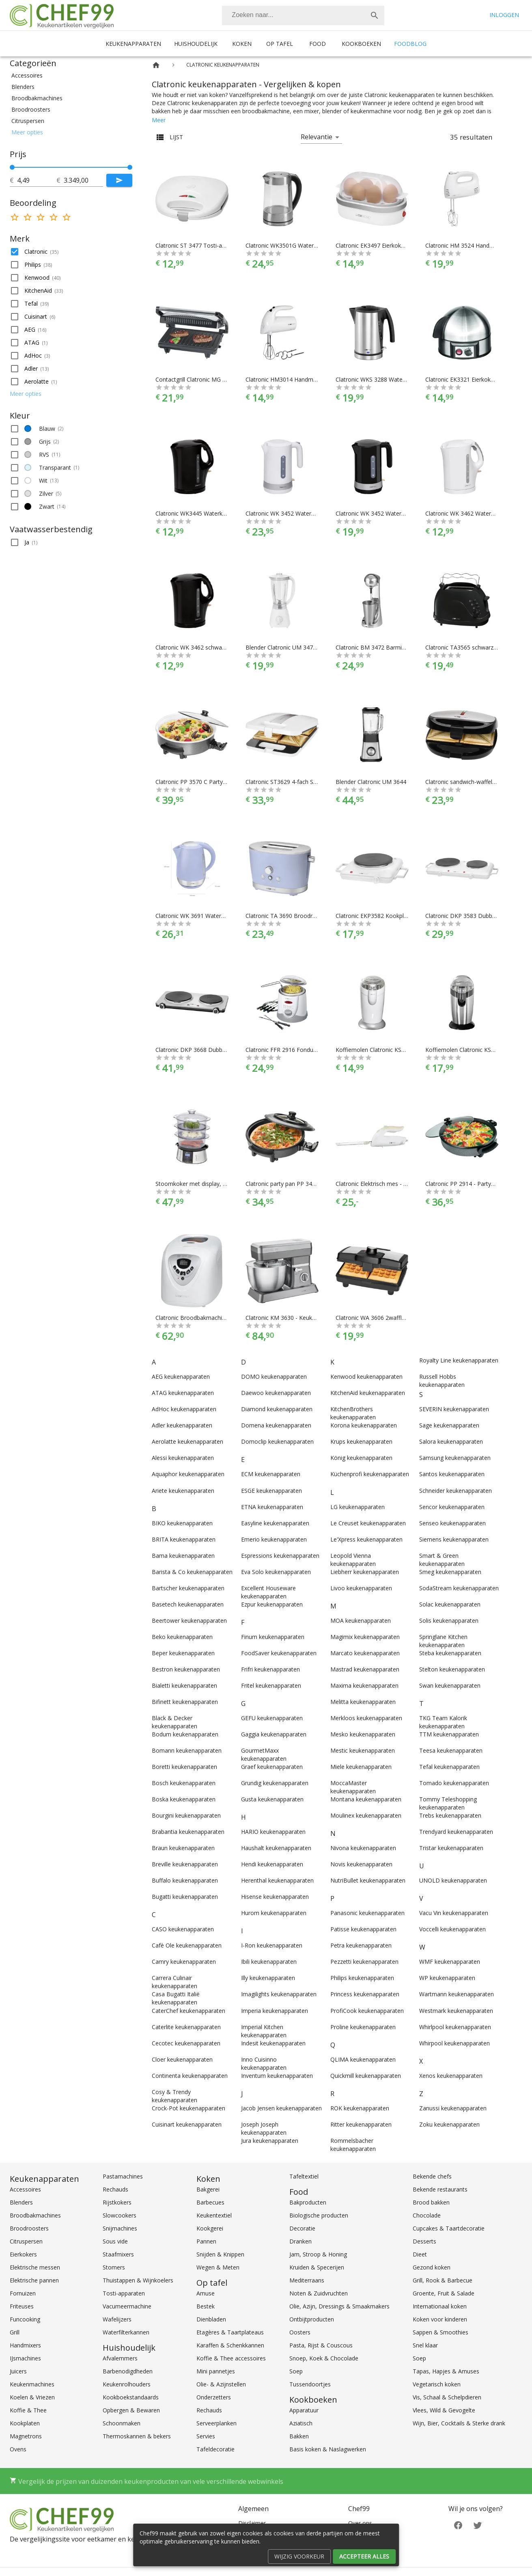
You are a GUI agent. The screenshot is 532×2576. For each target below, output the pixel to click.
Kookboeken (361, 44)
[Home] (156, 65)
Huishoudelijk (196, 44)
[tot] (36, 180)
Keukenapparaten (133, 44)
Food (317, 44)
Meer (159, 120)
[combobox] (303, 15)
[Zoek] (374, 15)
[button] (71, 75)
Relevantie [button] (316, 136)
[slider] (71, 167)
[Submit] (119, 180)
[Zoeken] (293, 15)
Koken (242, 44)
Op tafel (279, 44)
